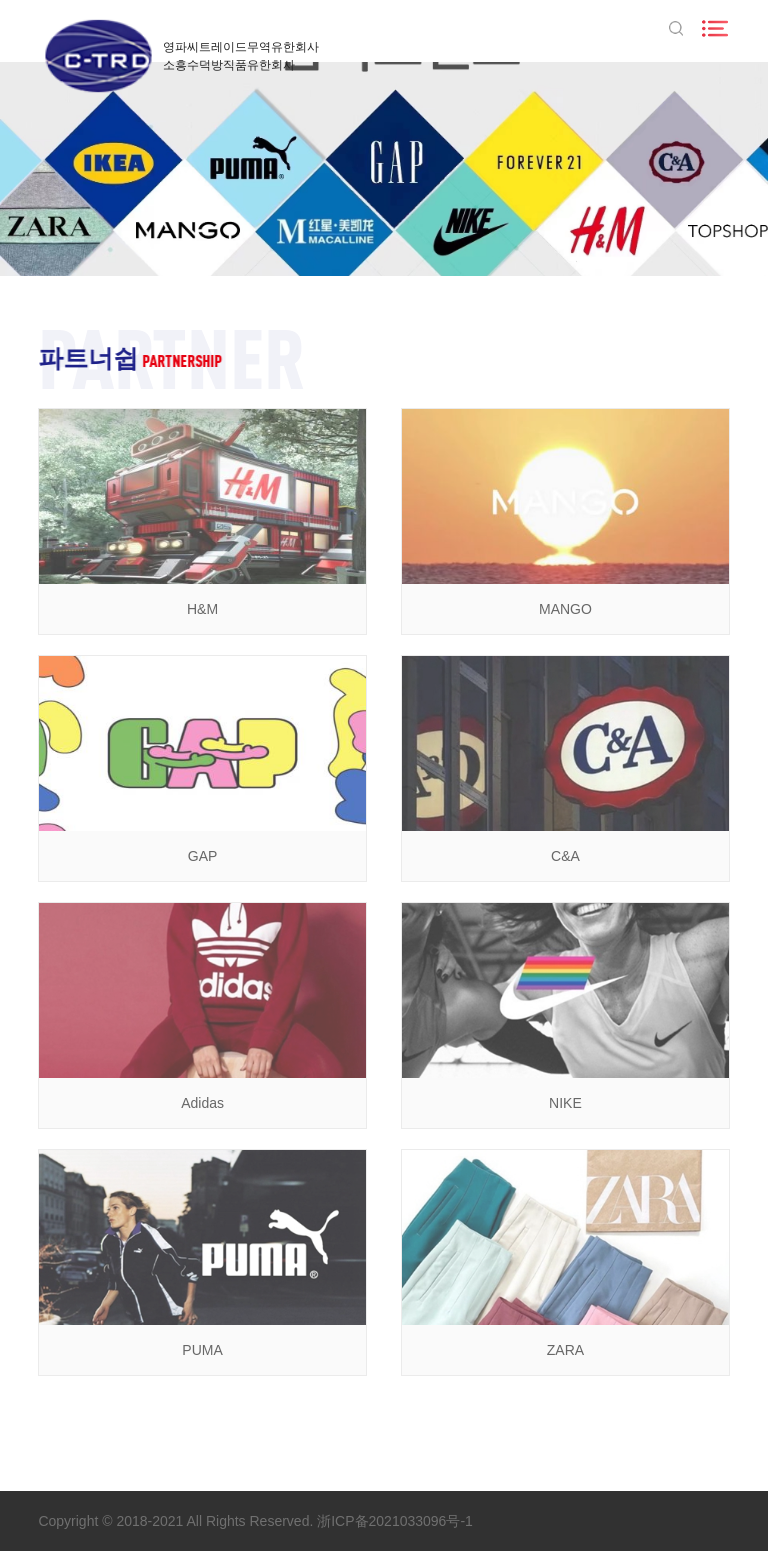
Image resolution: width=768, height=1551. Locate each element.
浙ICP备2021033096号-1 (395, 1521)
